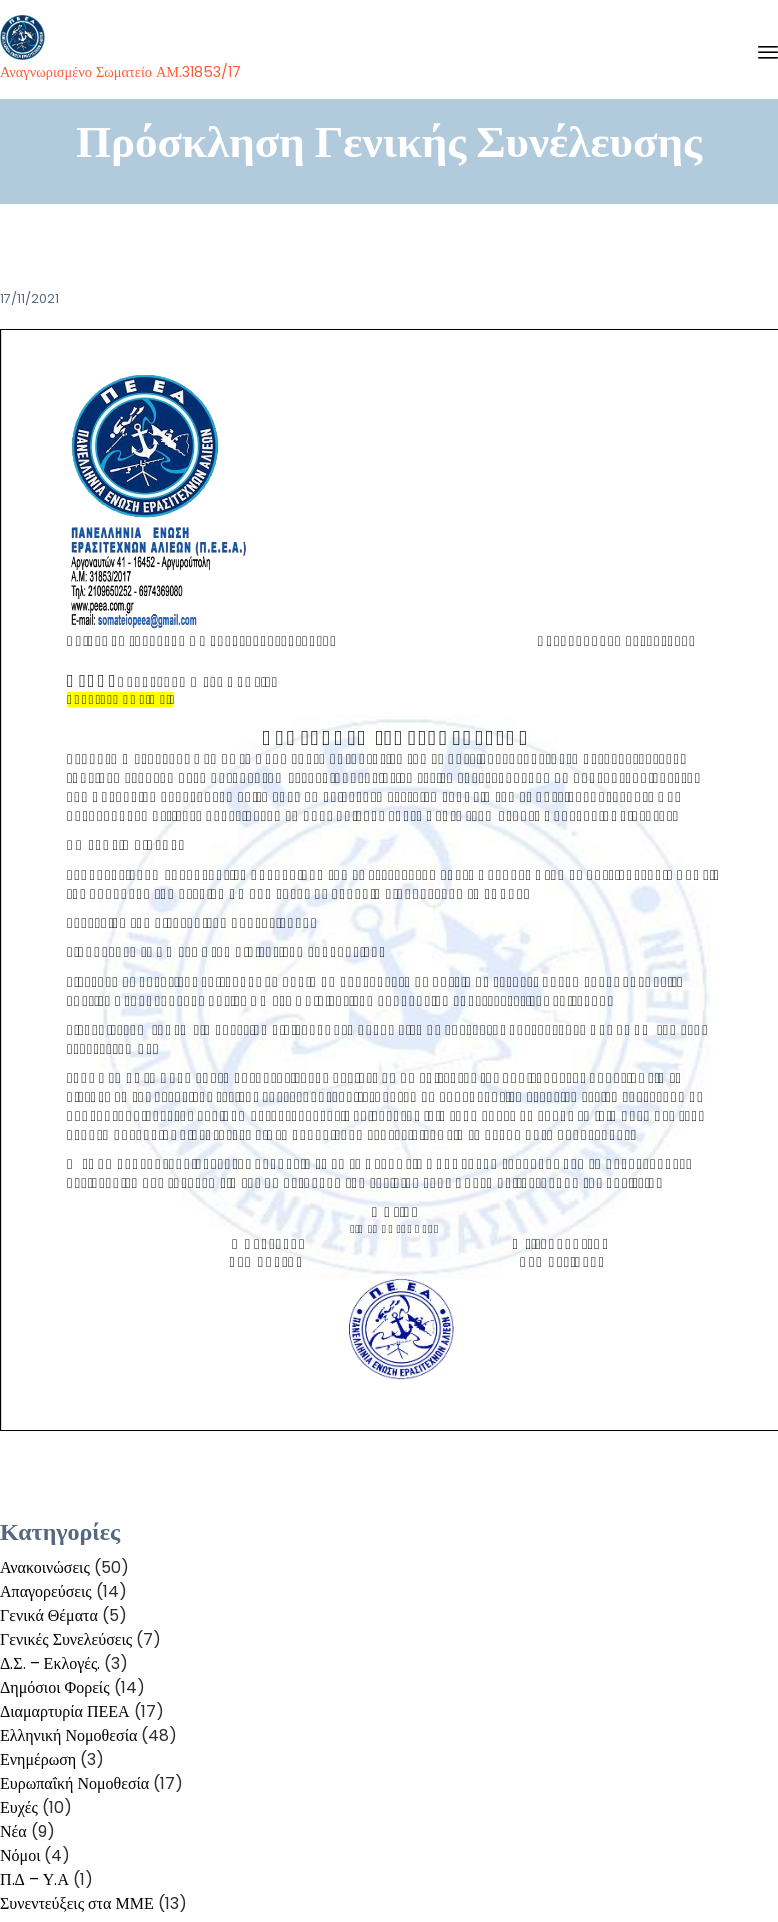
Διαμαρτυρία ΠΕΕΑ (65, 1711)
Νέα (13, 1831)
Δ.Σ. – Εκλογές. (50, 1663)
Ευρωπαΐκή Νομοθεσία (74, 1783)
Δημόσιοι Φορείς (55, 1687)
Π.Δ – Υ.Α (34, 1879)
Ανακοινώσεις (45, 1567)
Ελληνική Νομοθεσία (68, 1735)
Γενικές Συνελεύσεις (66, 1639)
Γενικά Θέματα (49, 1615)
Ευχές (19, 1807)
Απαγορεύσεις (46, 1591)
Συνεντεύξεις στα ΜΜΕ (77, 1903)
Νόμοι (20, 1855)
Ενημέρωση (38, 1759)
